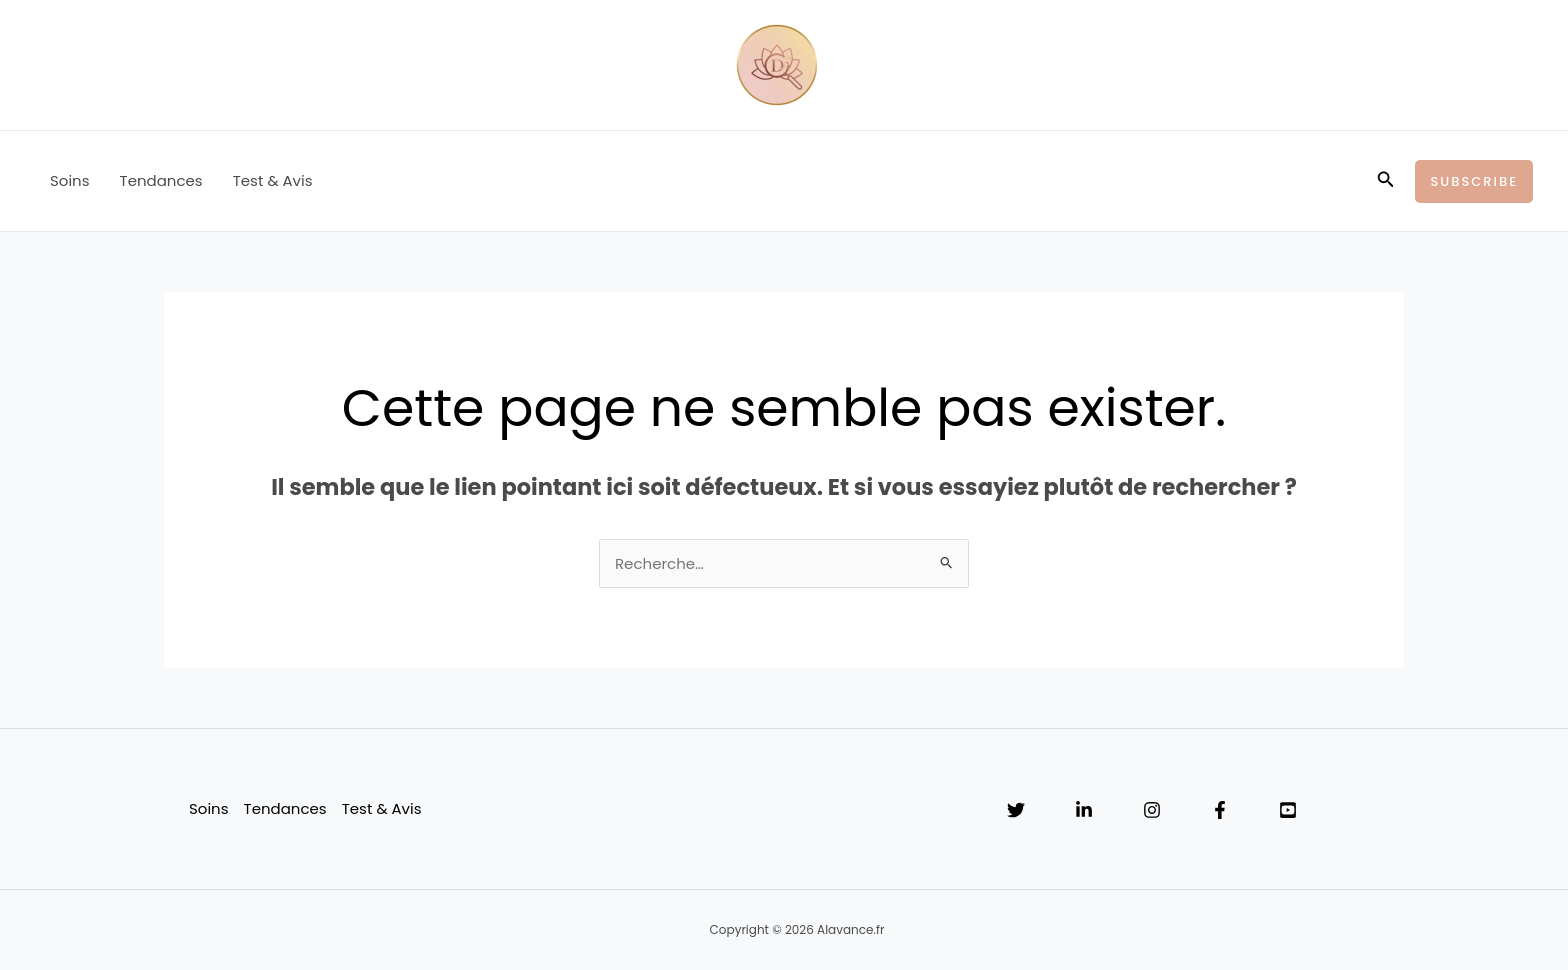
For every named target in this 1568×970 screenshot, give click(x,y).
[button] (1386, 181)
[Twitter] (1016, 810)
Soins (70, 180)
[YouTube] (1288, 810)
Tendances (161, 180)
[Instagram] (1152, 810)
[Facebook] (1220, 810)
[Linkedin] (1084, 810)
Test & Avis (273, 180)
